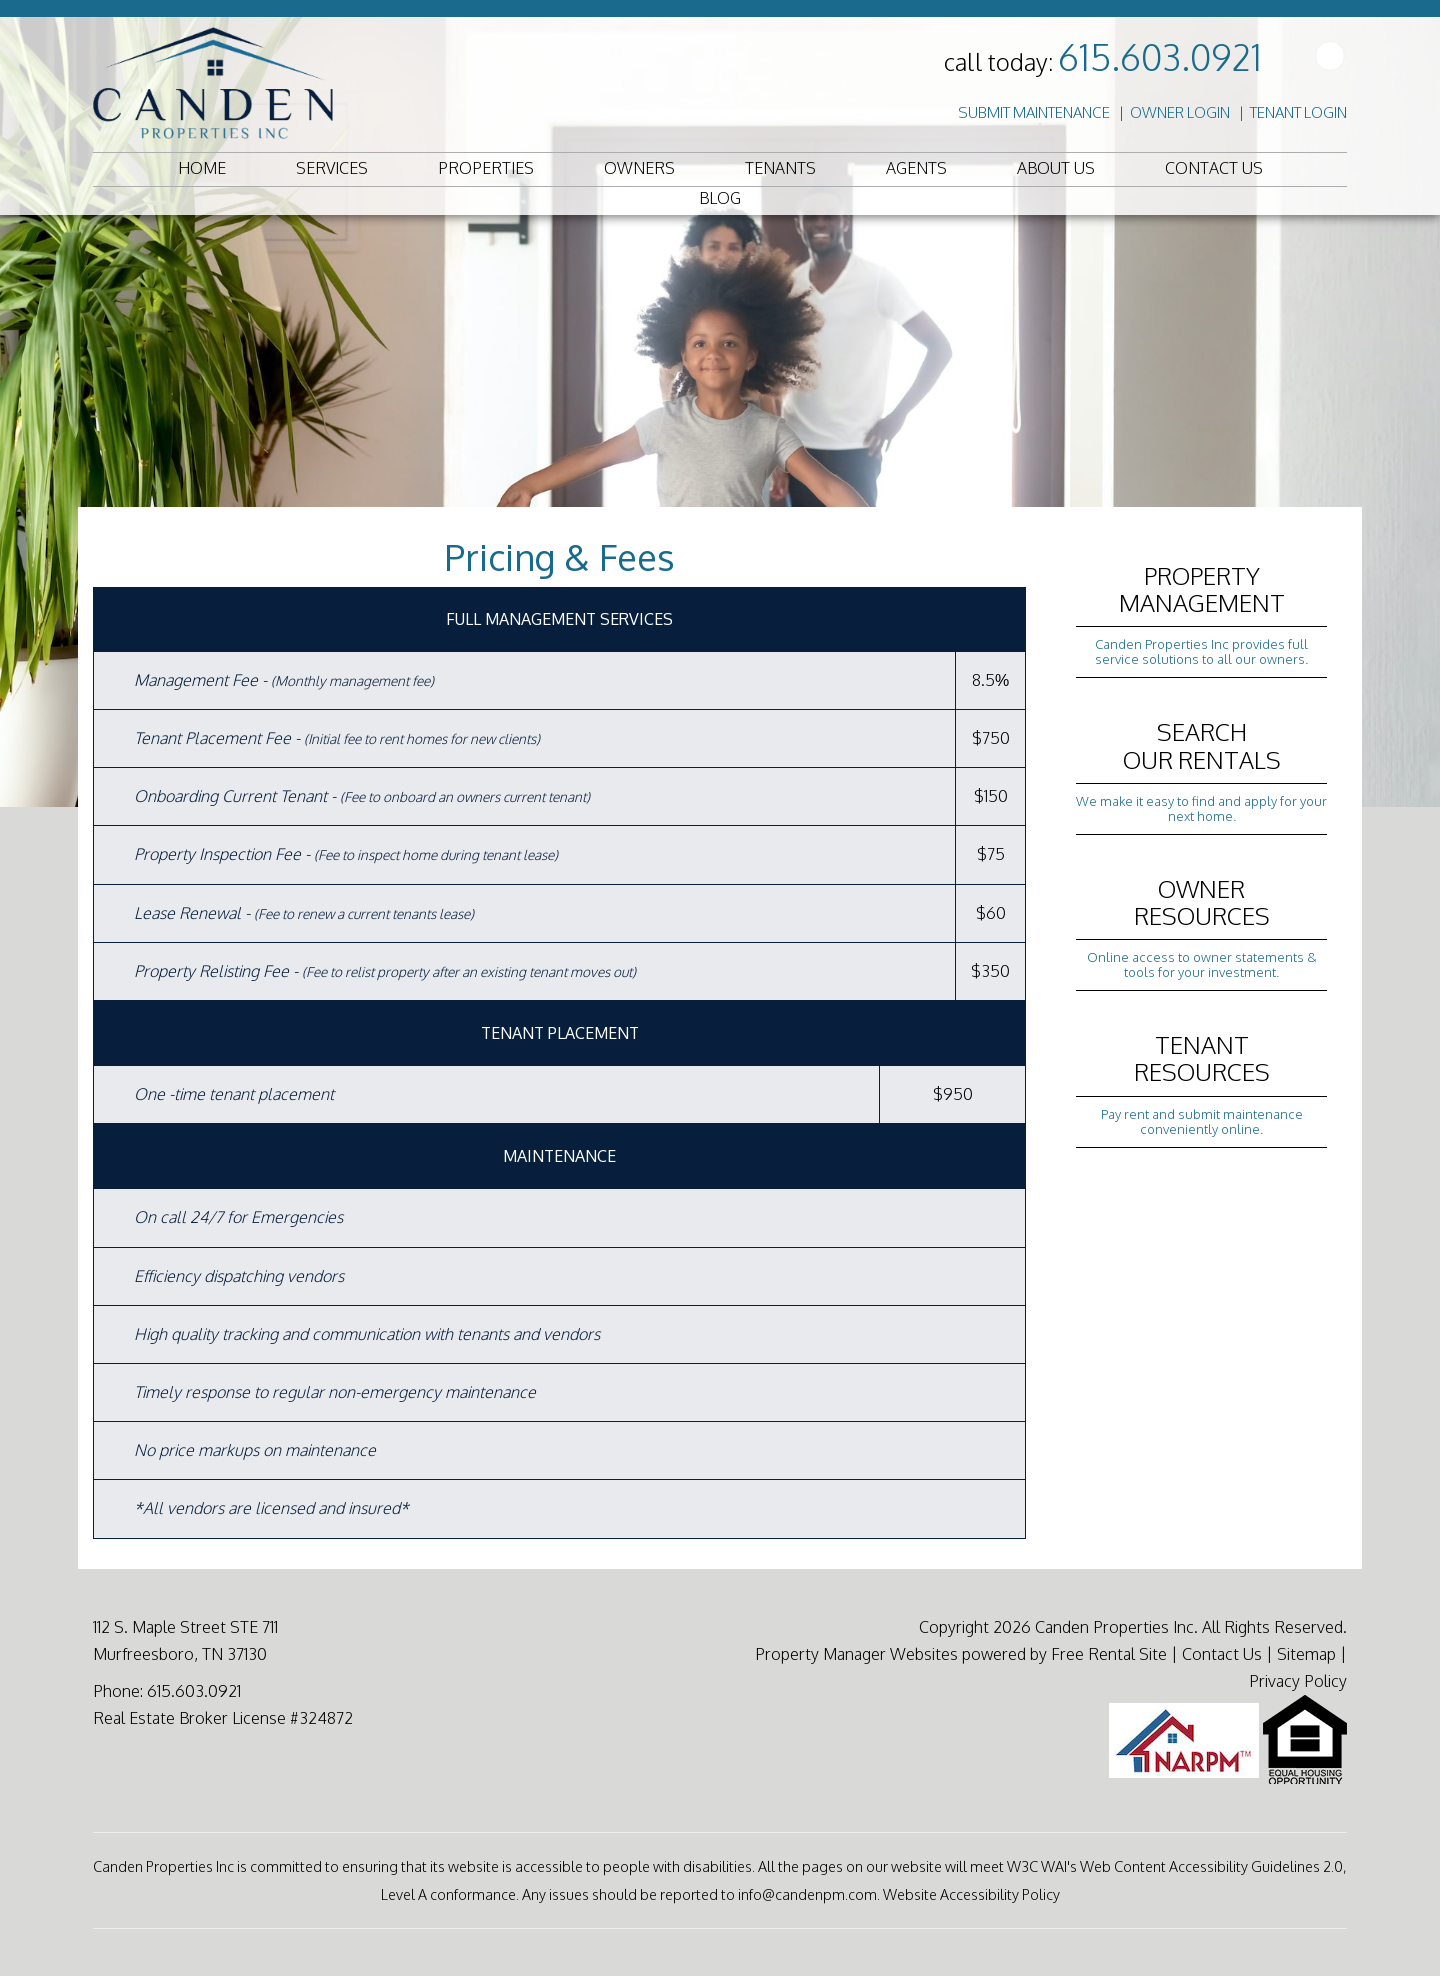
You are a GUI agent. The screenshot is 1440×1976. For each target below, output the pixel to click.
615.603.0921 (1160, 56)
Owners (639, 168)
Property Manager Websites (856, 1654)
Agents (916, 168)
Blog (720, 198)
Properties (486, 168)
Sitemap (1306, 1654)
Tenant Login (1298, 112)
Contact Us (1214, 168)
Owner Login (1180, 112)
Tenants (780, 168)
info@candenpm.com (807, 1894)
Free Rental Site (1109, 1654)
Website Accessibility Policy (971, 1894)
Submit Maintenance (1034, 112)
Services (332, 168)
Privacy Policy (1298, 1681)
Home (202, 168)
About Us (1056, 168)
